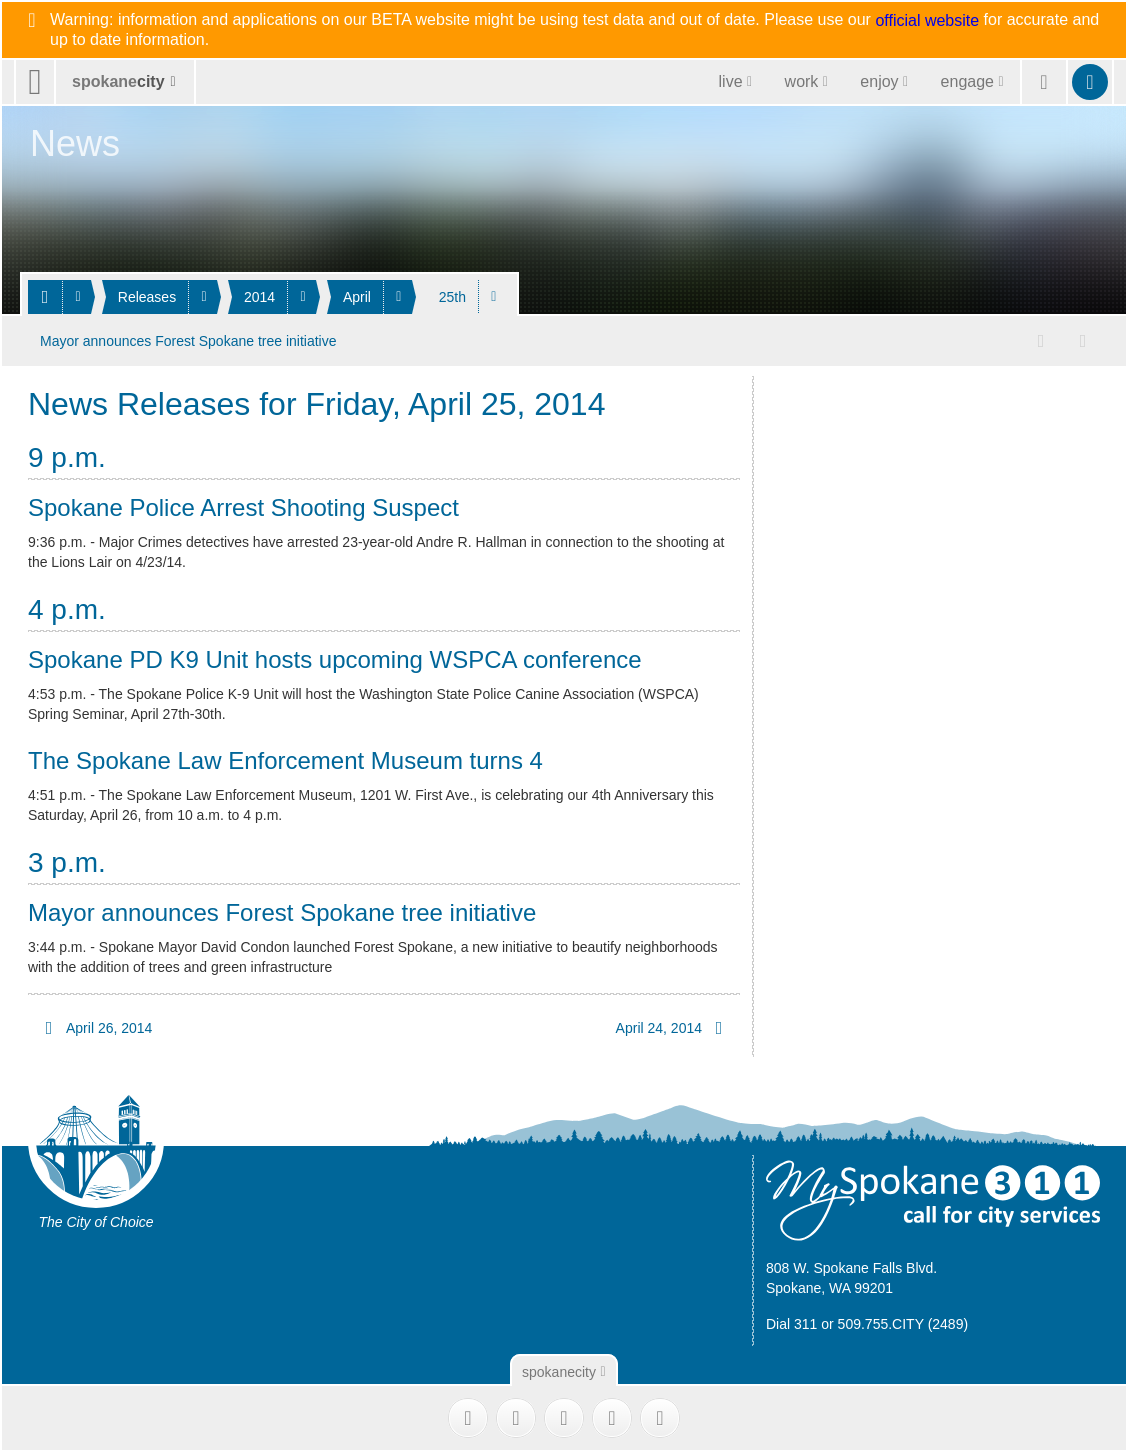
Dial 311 (791, 1320)
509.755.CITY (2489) (903, 1320)
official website (927, 21)
